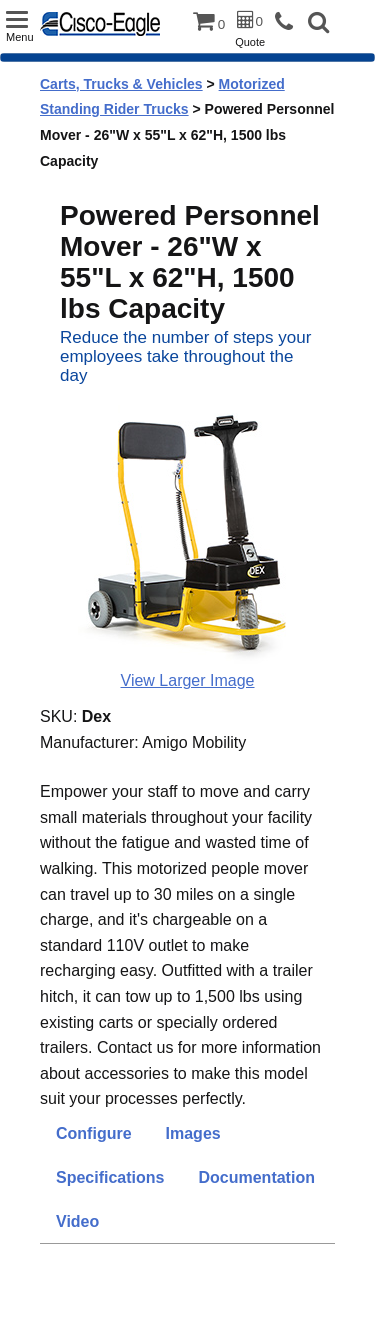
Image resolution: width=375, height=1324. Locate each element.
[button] (318, 24)
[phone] (289, 22)
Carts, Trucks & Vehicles (121, 84)
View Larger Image (188, 680)
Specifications (110, 1177)
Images (193, 1133)
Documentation (256, 1177)
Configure (94, 1133)
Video (77, 1221)
